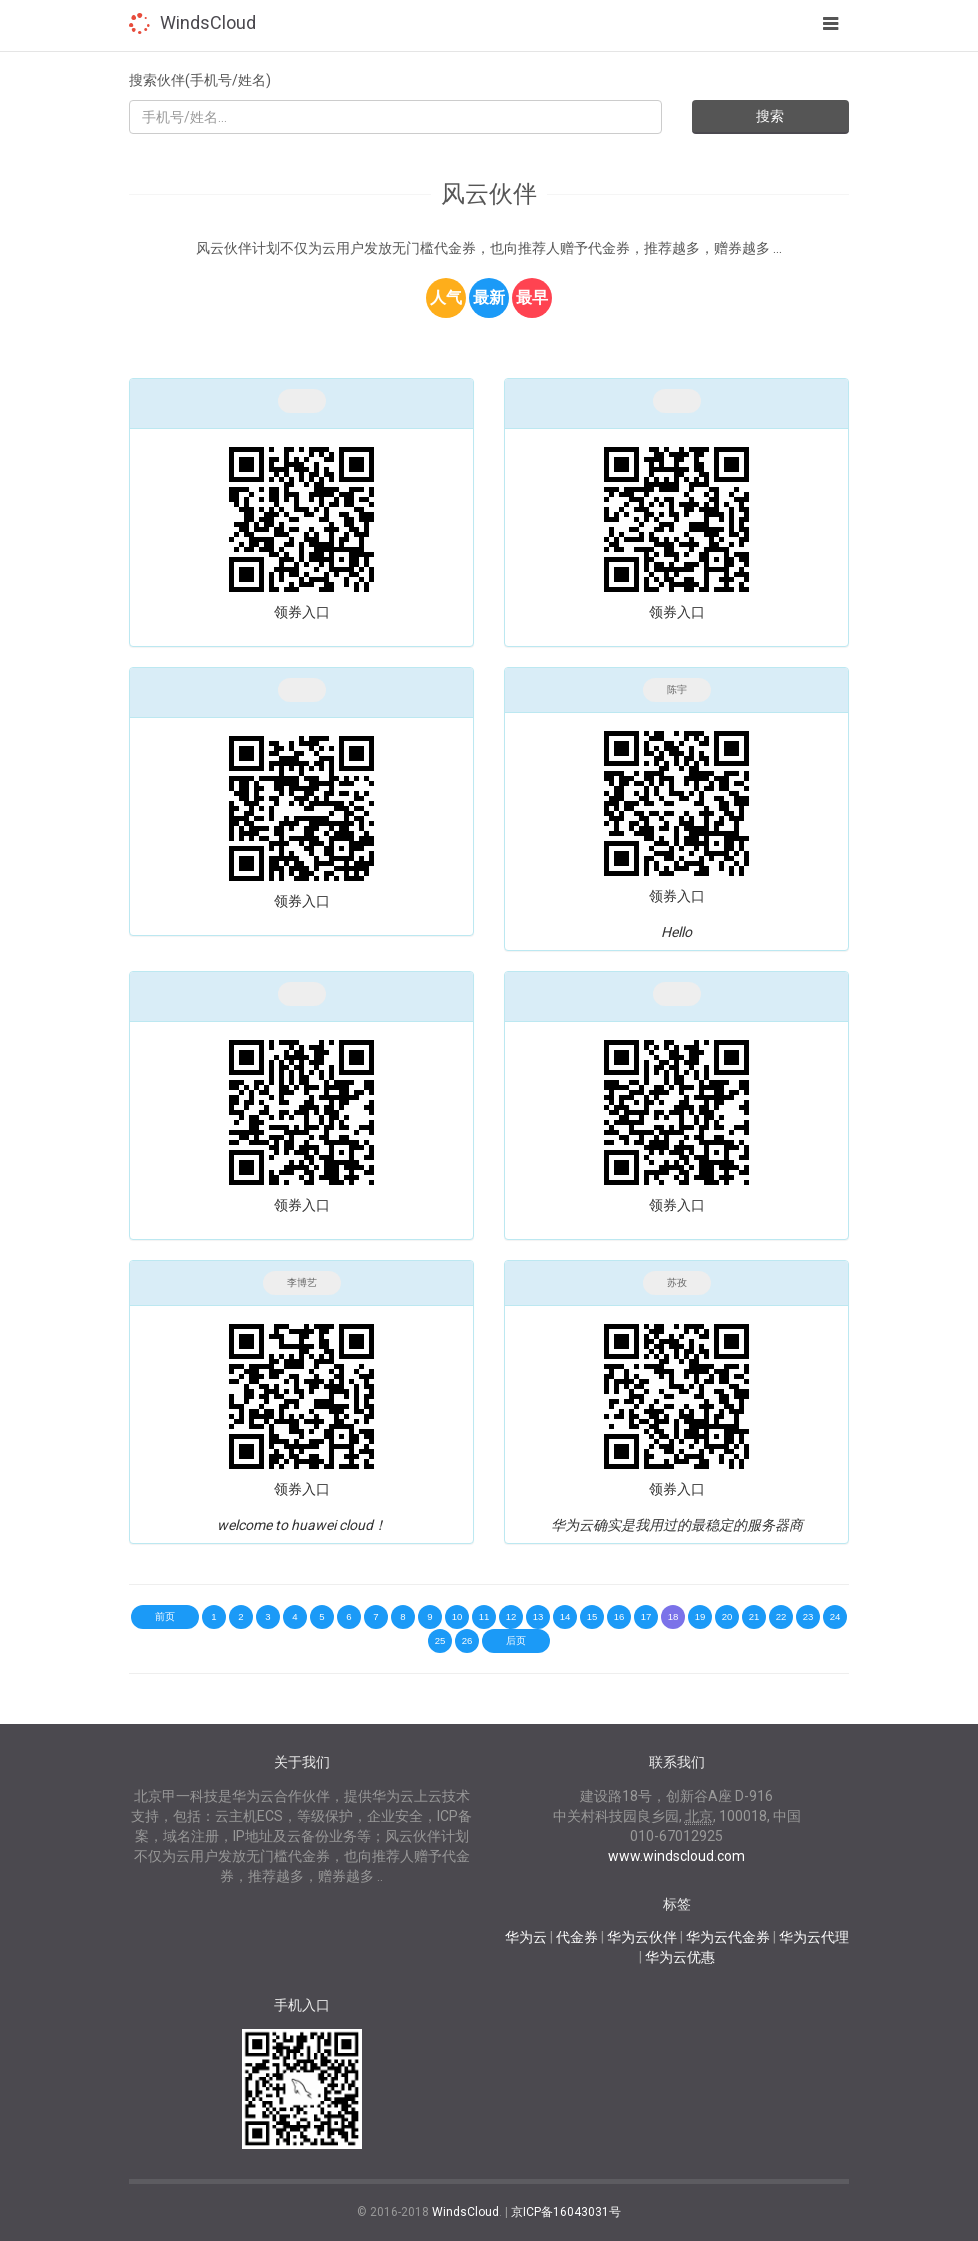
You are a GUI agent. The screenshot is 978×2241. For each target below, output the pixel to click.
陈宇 (677, 689)
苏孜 (677, 1282)
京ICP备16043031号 (566, 2212)
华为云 (526, 1937)
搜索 (770, 116)
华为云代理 (814, 1937)
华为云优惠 (680, 1957)
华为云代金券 (728, 1937)
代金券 (577, 1937)
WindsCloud (208, 22)
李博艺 (302, 1282)
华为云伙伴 (642, 1937)
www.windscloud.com (676, 1856)
